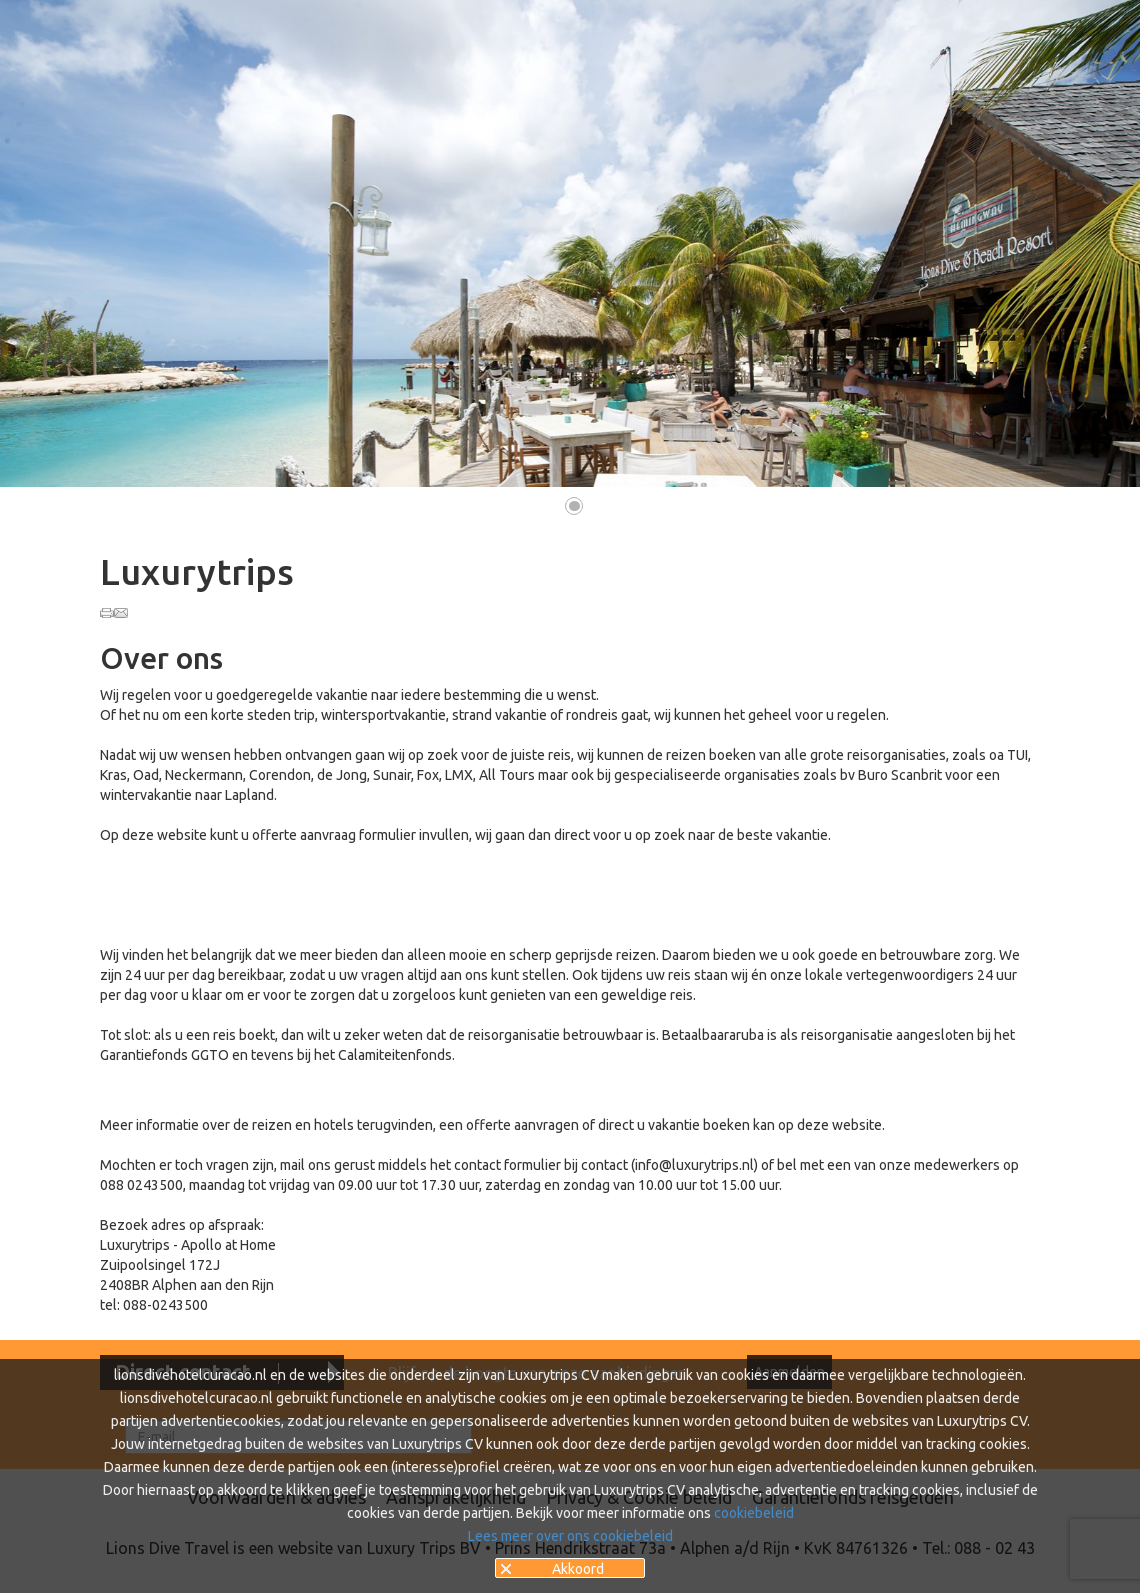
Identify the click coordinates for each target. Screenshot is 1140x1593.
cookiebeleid (754, 1513)
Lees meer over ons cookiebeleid (570, 1536)
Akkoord (578, 1569)
